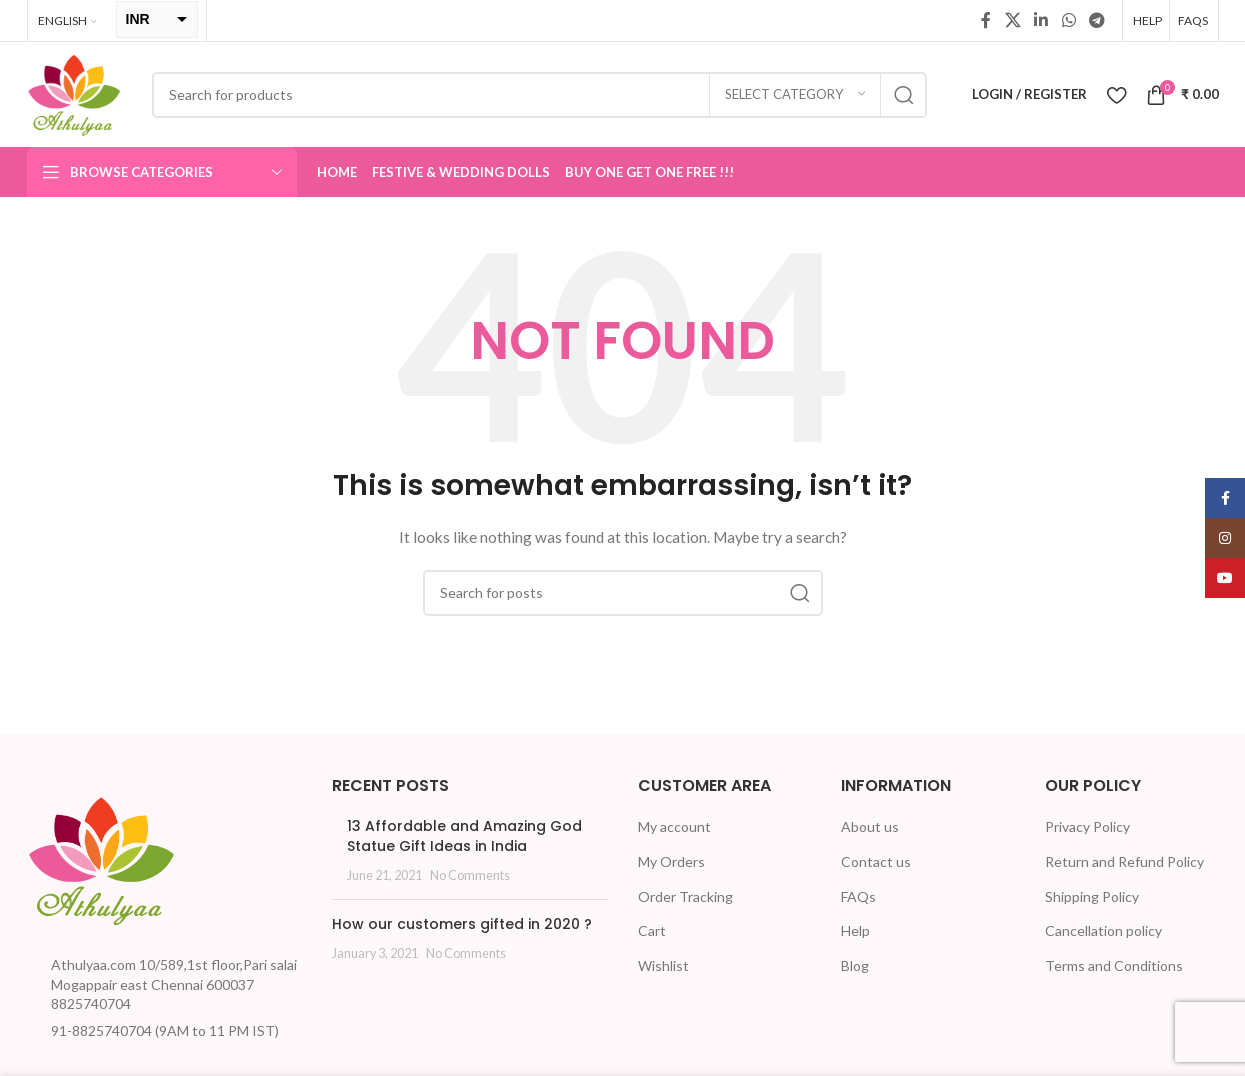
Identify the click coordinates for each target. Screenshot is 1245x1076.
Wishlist (663, 965)
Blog (855, 965)
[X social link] (1012, 20)
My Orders (671, 861)
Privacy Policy (1087, 826)
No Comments (470, 875)
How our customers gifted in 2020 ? (462, 924)
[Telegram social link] (1096, 20)
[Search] (539, 95)
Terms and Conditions (1114, 965)
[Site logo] (74, 92)
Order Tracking (685, 896)
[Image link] (102, 858)
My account (674, 826)
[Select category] (795, 95)
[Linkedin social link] (1041, 20)
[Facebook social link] (986, 20)
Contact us (876, 861)
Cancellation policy (1103, 930)
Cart (652, 930)
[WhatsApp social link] (1068, 20)
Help (855, 930)
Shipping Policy (1092, 896)
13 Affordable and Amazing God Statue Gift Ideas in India (464, 836)
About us (870, 826)
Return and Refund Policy (1124, 861)
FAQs (858, 896)
